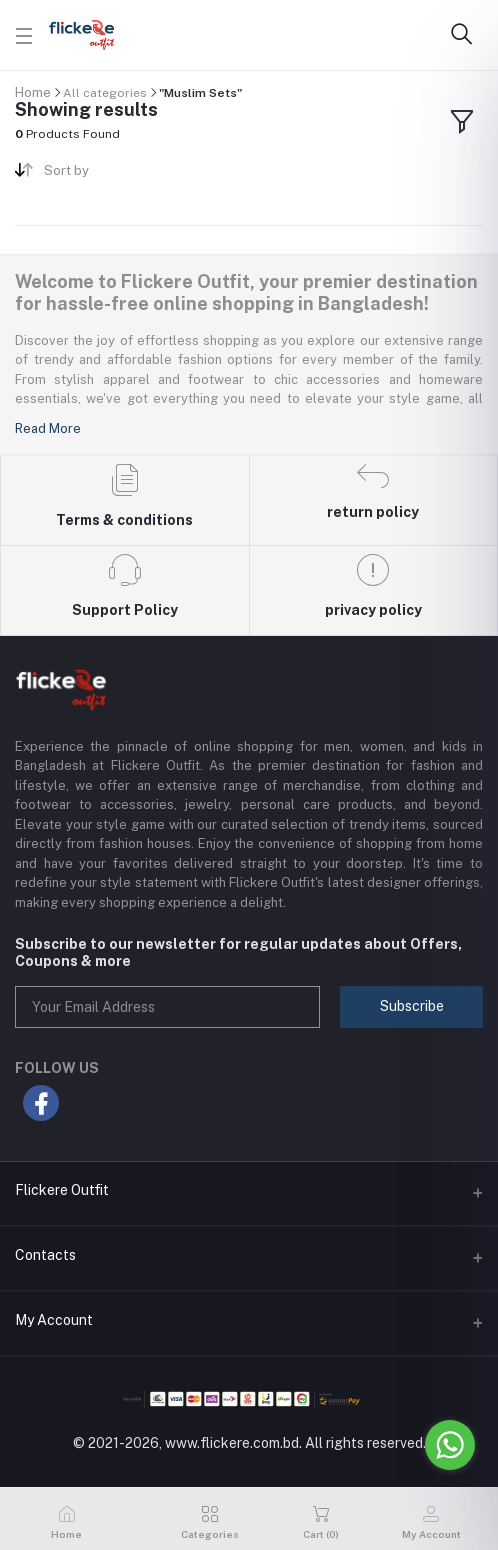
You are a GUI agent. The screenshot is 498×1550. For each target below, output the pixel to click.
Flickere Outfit (62, 1190)
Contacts (45, 1255)
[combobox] (139, 174)
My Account (54, 1320)
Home (33, 92)
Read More (48, 428)
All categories (105, 93)
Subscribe (412, 1006)
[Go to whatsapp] (450, 1445)
